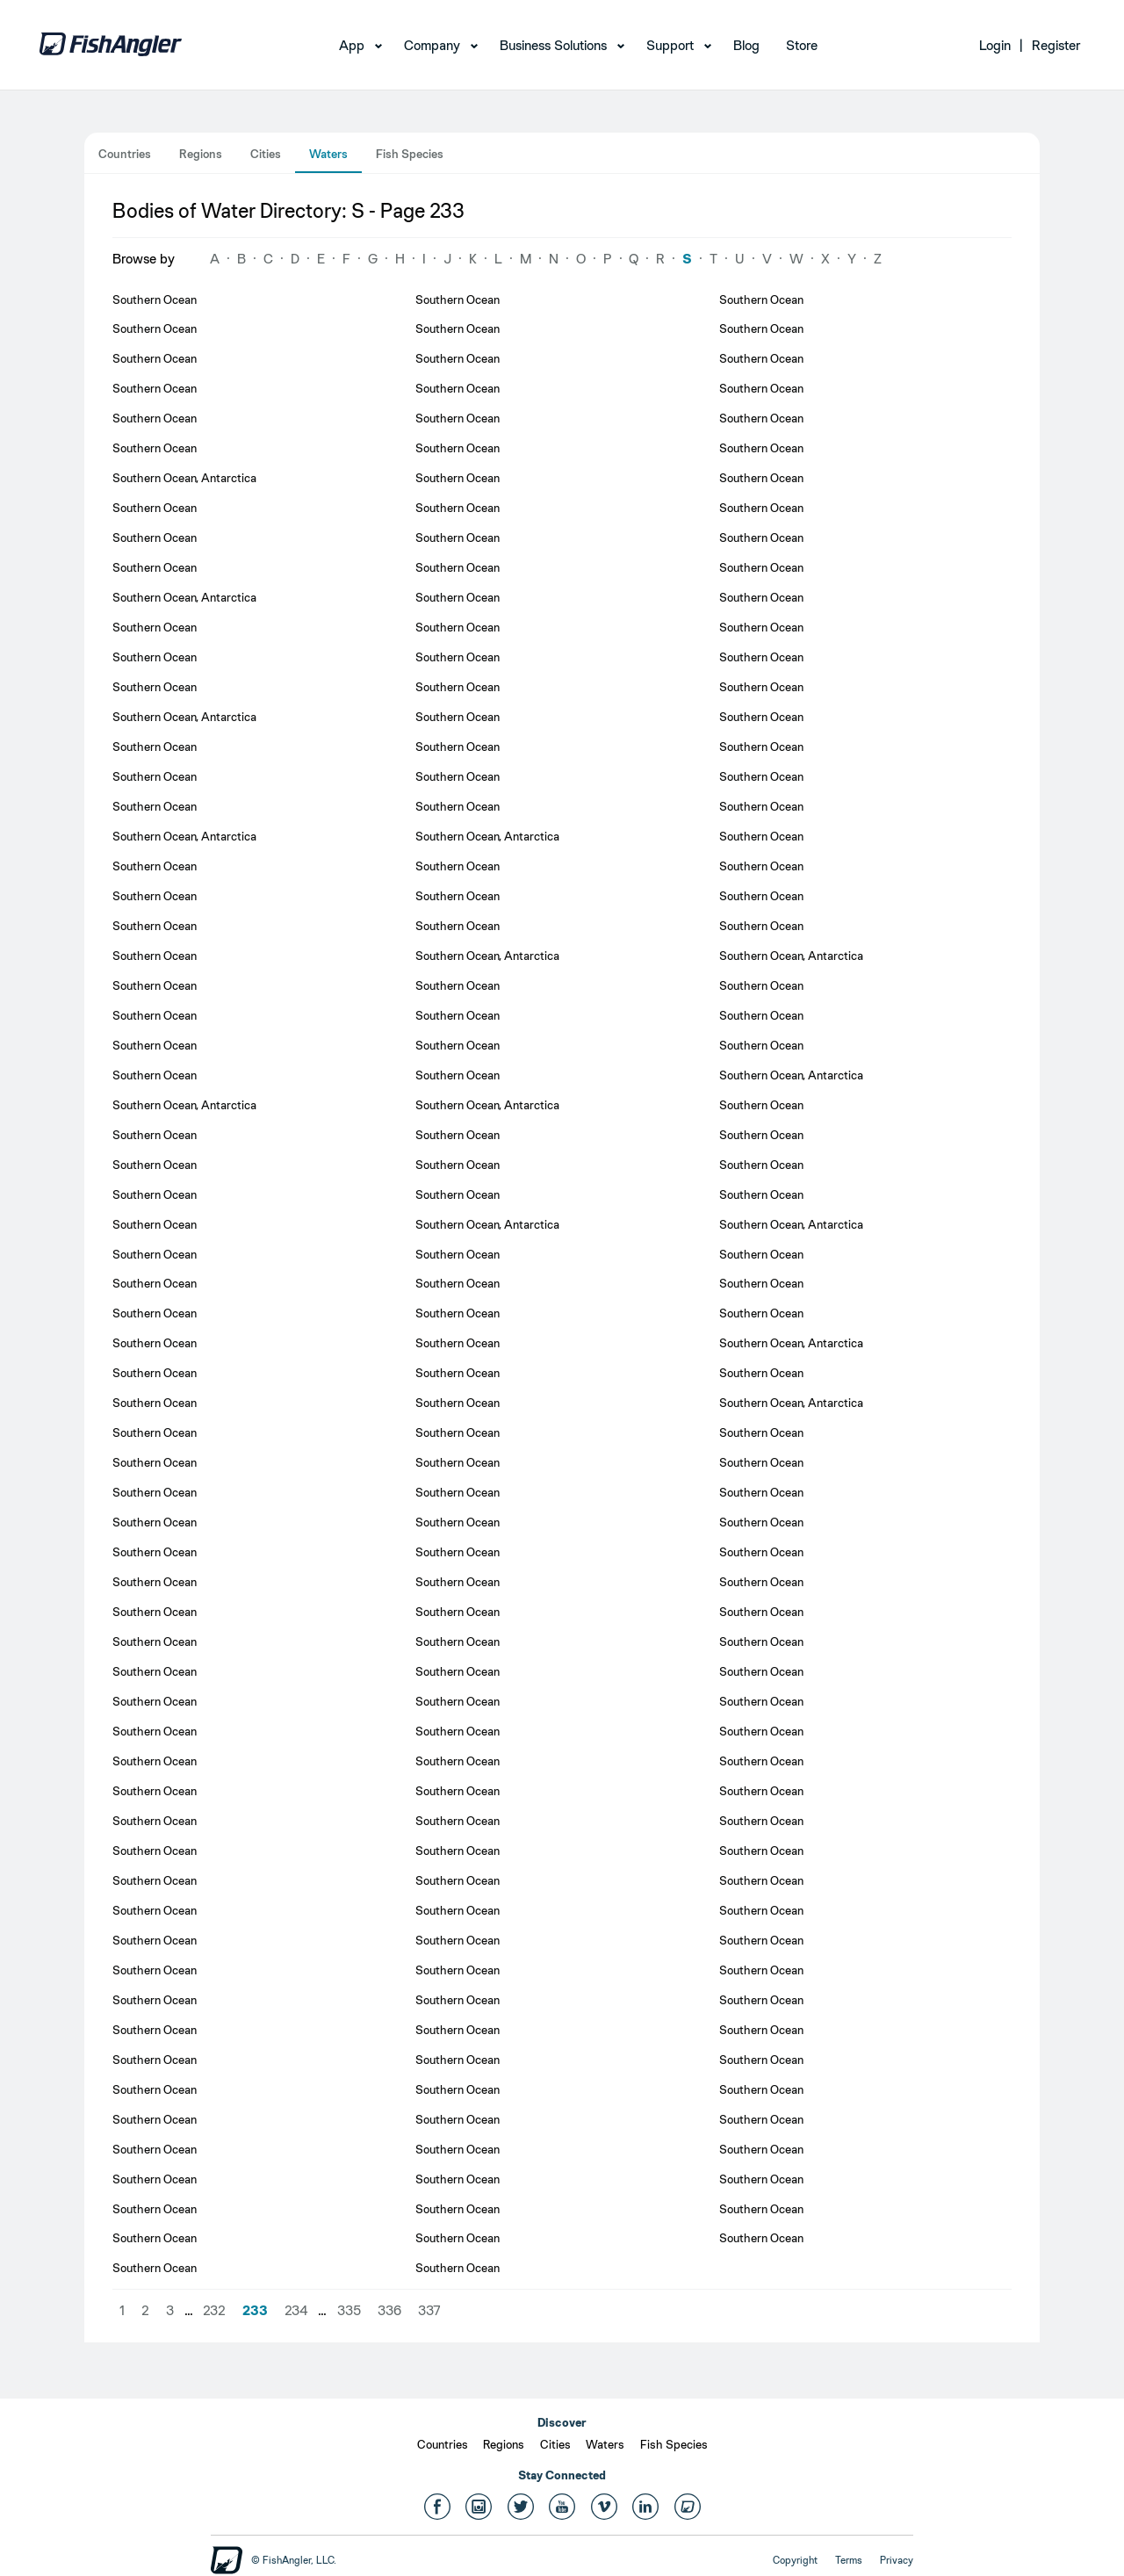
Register (1056, 45)
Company (432, 45)
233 (255, 2310)
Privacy (896, 2560)
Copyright (795, 2560)
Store (802, 45)
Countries (124, 154)
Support (670, 45)
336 (389, 2310)
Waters (328, 154)
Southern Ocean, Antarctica (184, 478)
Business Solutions (553, 45)
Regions (200, 154)
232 (214, 2310)
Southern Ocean (154, 299)
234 (296, 2310)
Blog (746, 45)
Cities (265, 154)
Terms (848, 2560)
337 (429, 2310)
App (351, 45)
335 (349, 2310)
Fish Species (409, 154)
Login (995, 45)
